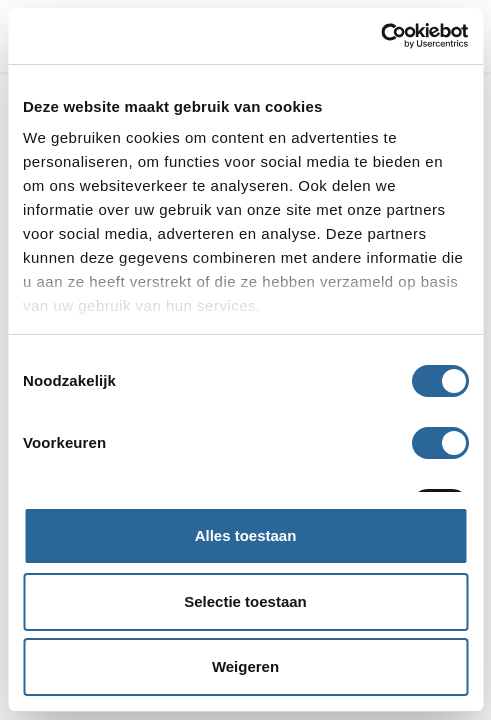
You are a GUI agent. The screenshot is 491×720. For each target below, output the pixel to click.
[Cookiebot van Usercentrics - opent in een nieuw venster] (380, 36)
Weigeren (245, 666)
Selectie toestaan (245, 601)
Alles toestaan (246, 535)
